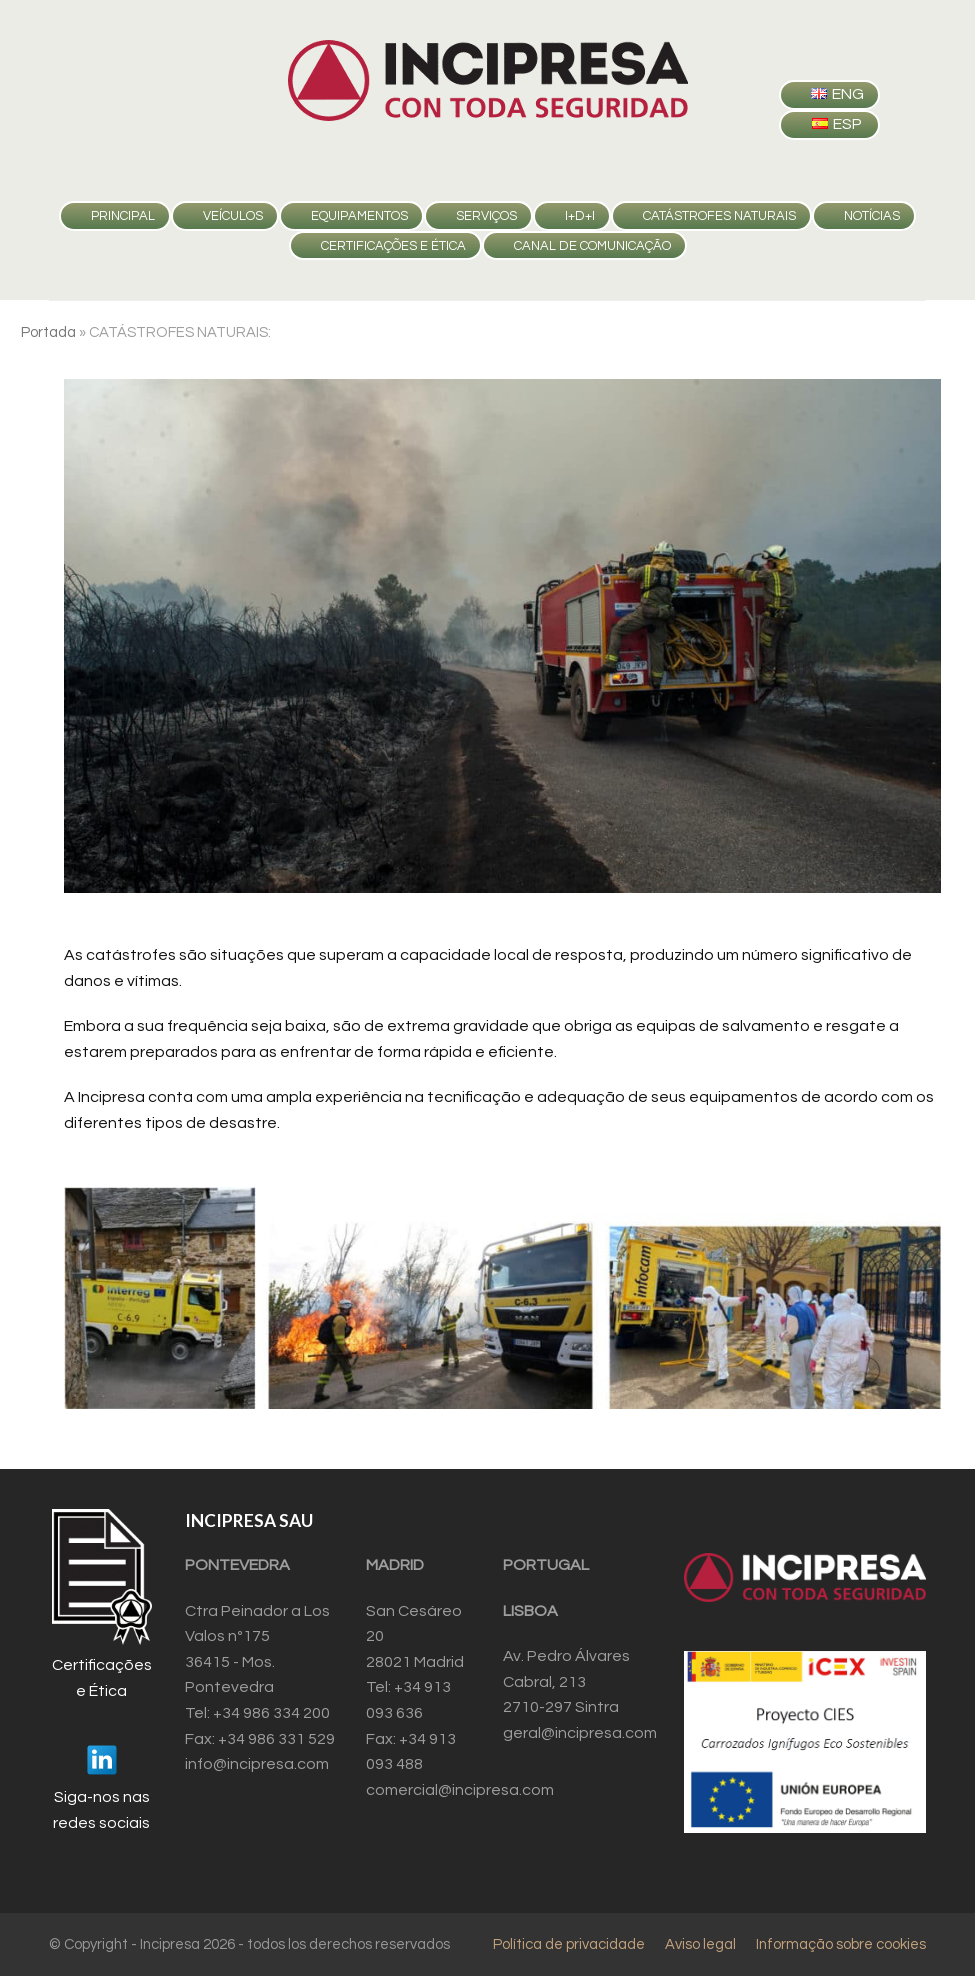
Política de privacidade (569, 1944)
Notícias (872, 216)
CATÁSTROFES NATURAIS (719, 216)
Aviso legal (700, 1944)
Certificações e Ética (393, 246)
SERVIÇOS (486, 216)
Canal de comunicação (592, 246)
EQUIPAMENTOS (359, 216)
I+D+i (580, 216)
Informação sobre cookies (841, 1944)
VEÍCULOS (233, 216)
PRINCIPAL (123, 216)
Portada (48, 332)
